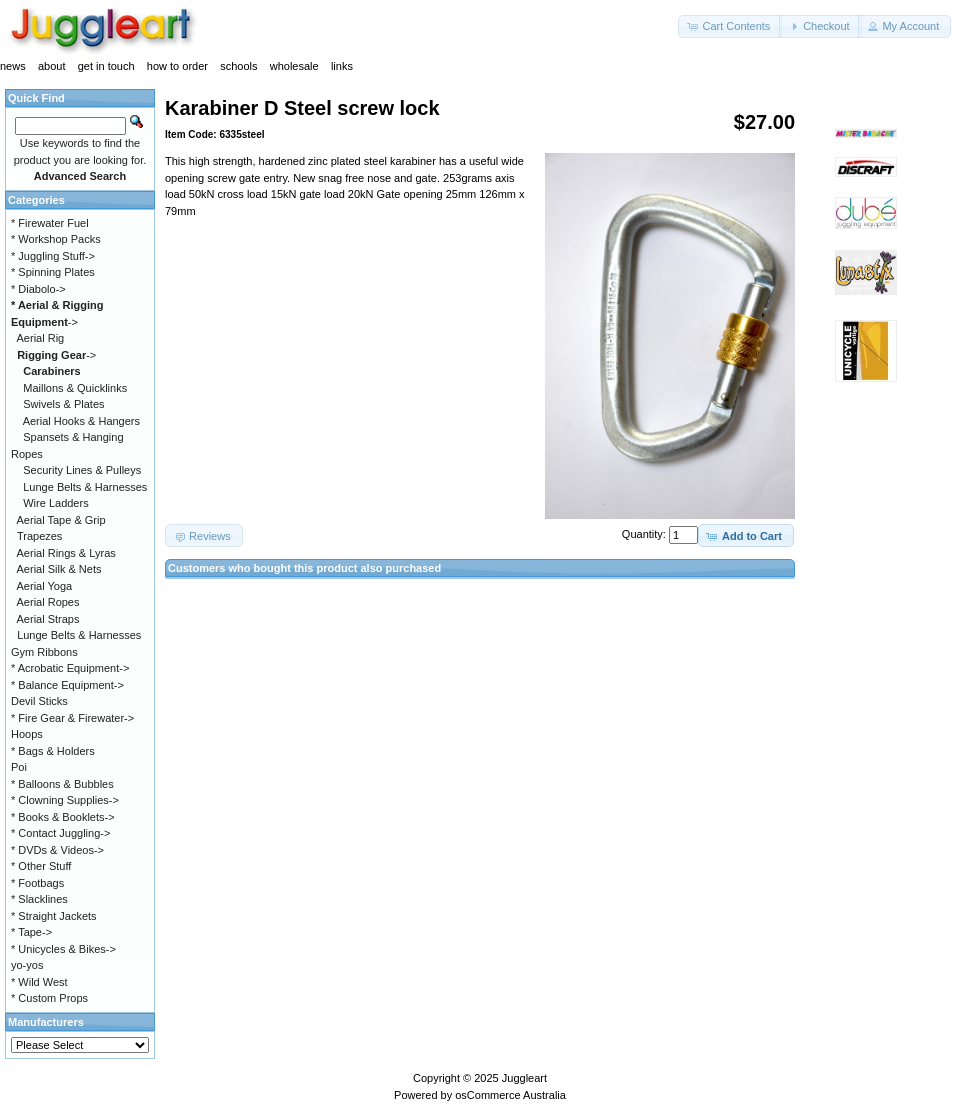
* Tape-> (31, 932)
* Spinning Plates (53, 272)
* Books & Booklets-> (63, 817)
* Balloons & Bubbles (62, 784)
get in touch (106, 66)
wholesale (294, 66)
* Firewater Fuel (50, 223)
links (342, 66)
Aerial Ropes (48, 602)
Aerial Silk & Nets (59, 569)
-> (56, 355)
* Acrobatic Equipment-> (70, 668)
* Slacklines (39, 899)
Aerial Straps (48, 619)
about (52, 66)
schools (238, 66)
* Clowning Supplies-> (65, 800)
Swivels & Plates (63, 404)
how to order (177, 66)
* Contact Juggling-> (60, 833)
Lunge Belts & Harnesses (85, 487)
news (13, 66)
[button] (730, 26)
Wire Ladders (55, 503)
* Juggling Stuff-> (53, 256)
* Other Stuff (41, 866)
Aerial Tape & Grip (61, 520)
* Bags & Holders (53, 751)
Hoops (27, 734)
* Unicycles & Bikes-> (63, 949)
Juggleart (524, 1078)
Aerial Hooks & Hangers (81, 421)
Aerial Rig (41, 338)
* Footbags (37, 883)
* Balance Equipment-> (67, 685)
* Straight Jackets (54, 916)
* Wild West (39, 982)
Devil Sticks (39, 701)
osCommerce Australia (510, 1095)
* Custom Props (49, 998)
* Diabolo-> (38, 289)
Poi (19, 767)
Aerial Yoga (45, 586)
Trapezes (39, 536)
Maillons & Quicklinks (75, 388)
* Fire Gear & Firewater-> (72, 718)
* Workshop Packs (56, 239)
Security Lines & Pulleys (82, 470)
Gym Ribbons (44, 652)
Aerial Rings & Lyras (66, 553)
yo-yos (27, 965)
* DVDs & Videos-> (57, 850)
